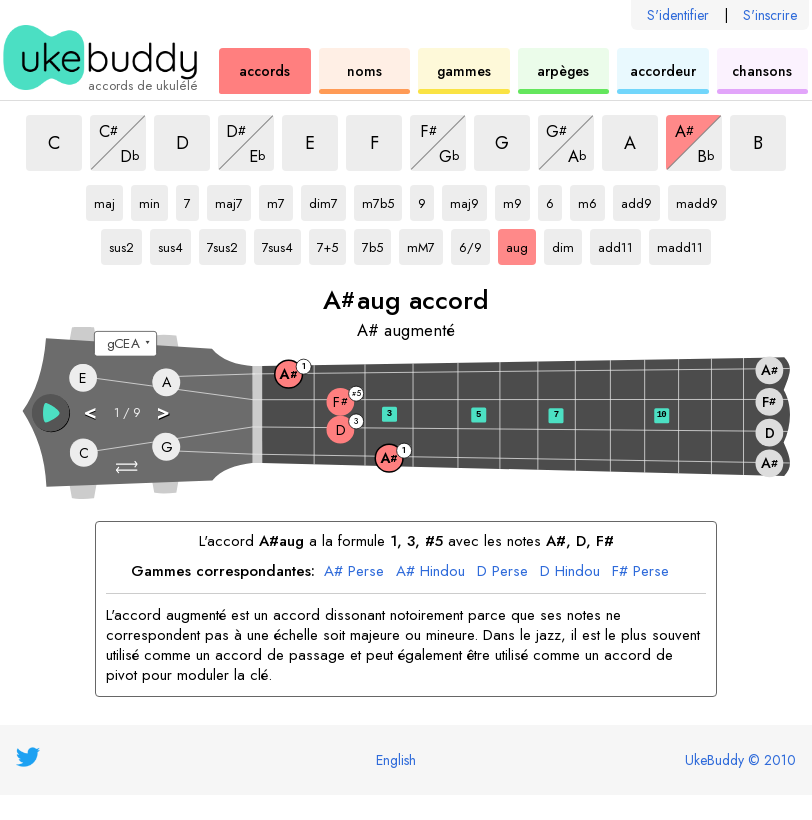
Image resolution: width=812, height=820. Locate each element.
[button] (128, 467)
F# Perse (640, 572)
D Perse (502, 572)
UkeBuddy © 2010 (740, 760)
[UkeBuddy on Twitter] (28, 757)
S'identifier (678, 15)
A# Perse (354, 572)
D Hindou (570, 572)
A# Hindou (430, 572)
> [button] (164, 411)
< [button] (91, 411)
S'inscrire (770, 15)
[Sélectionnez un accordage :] (125, 344)
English (396, 760)
